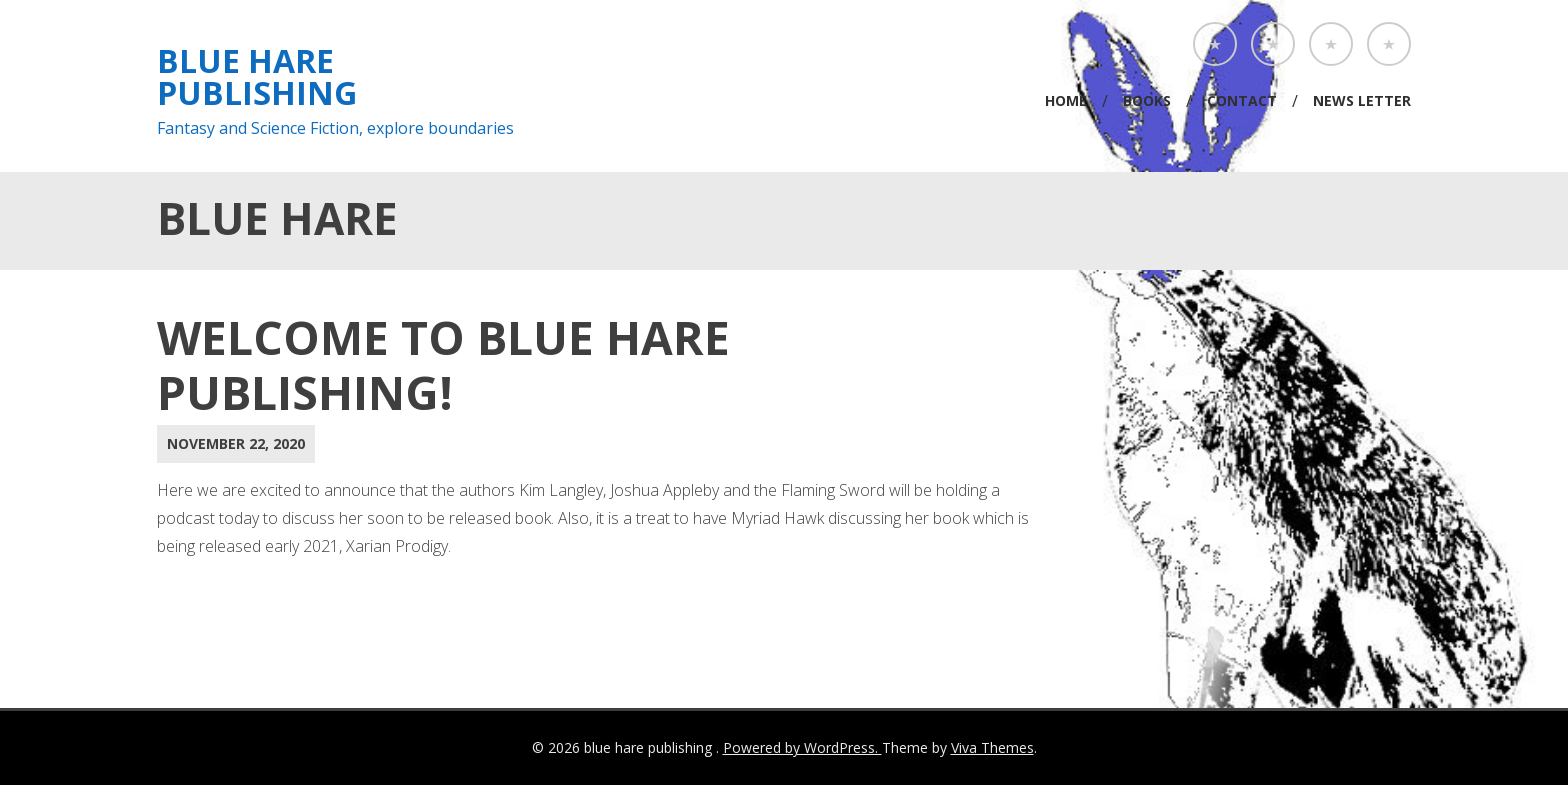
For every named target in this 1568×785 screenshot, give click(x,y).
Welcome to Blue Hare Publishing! (443, 364)
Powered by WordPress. (802, 747)
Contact (1242, 100)
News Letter (1362, 100)
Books (1147, 100)
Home (1066, 100)
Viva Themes (992, 747)
